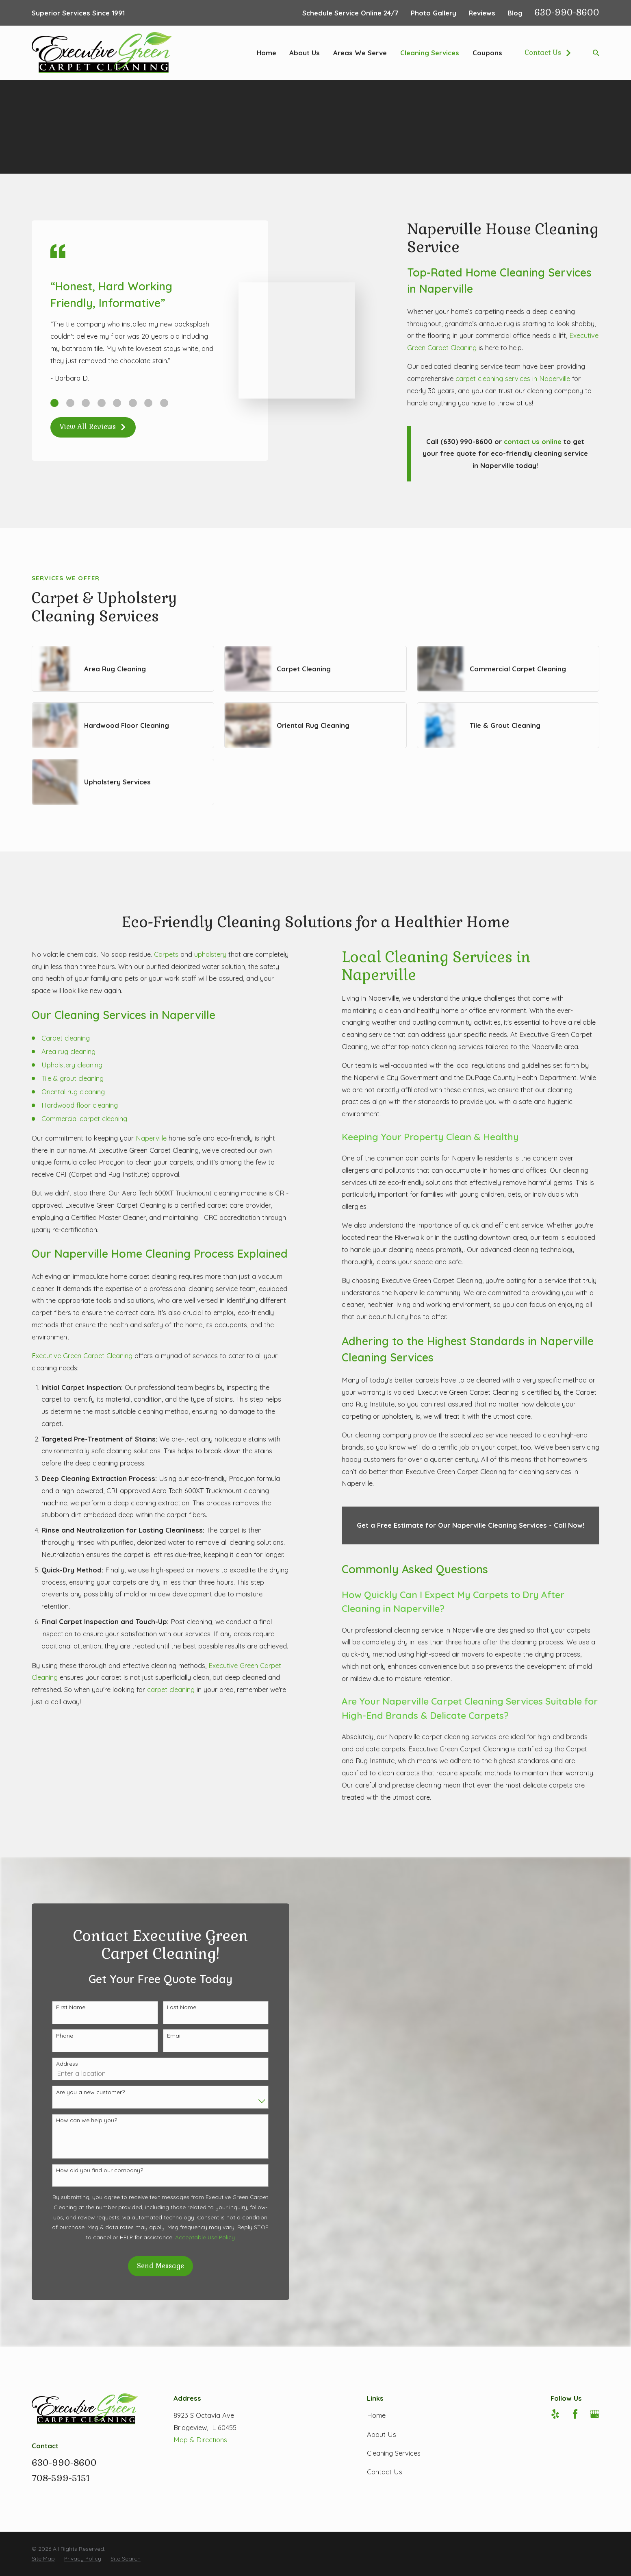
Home (376, 2415)
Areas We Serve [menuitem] (360, 52)
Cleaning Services (394, 2453)
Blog (515, 13)
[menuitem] (43, 2559)
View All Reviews (92, 426)
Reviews (481, 13)
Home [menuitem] (266, 52)
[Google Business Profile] (594, 2414)
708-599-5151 (61, 2478)
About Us (381, 2434)
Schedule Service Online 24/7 (350, 13)
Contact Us (548, 52)
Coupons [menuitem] (487, 52)
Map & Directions (200, 2439)
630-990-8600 (566, 12)
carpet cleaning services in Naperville (512, 378)
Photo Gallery (433, 13)
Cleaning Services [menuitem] (429, 52)
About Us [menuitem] (304, 52)
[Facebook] (575, 2414)
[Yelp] (555, 2414)
